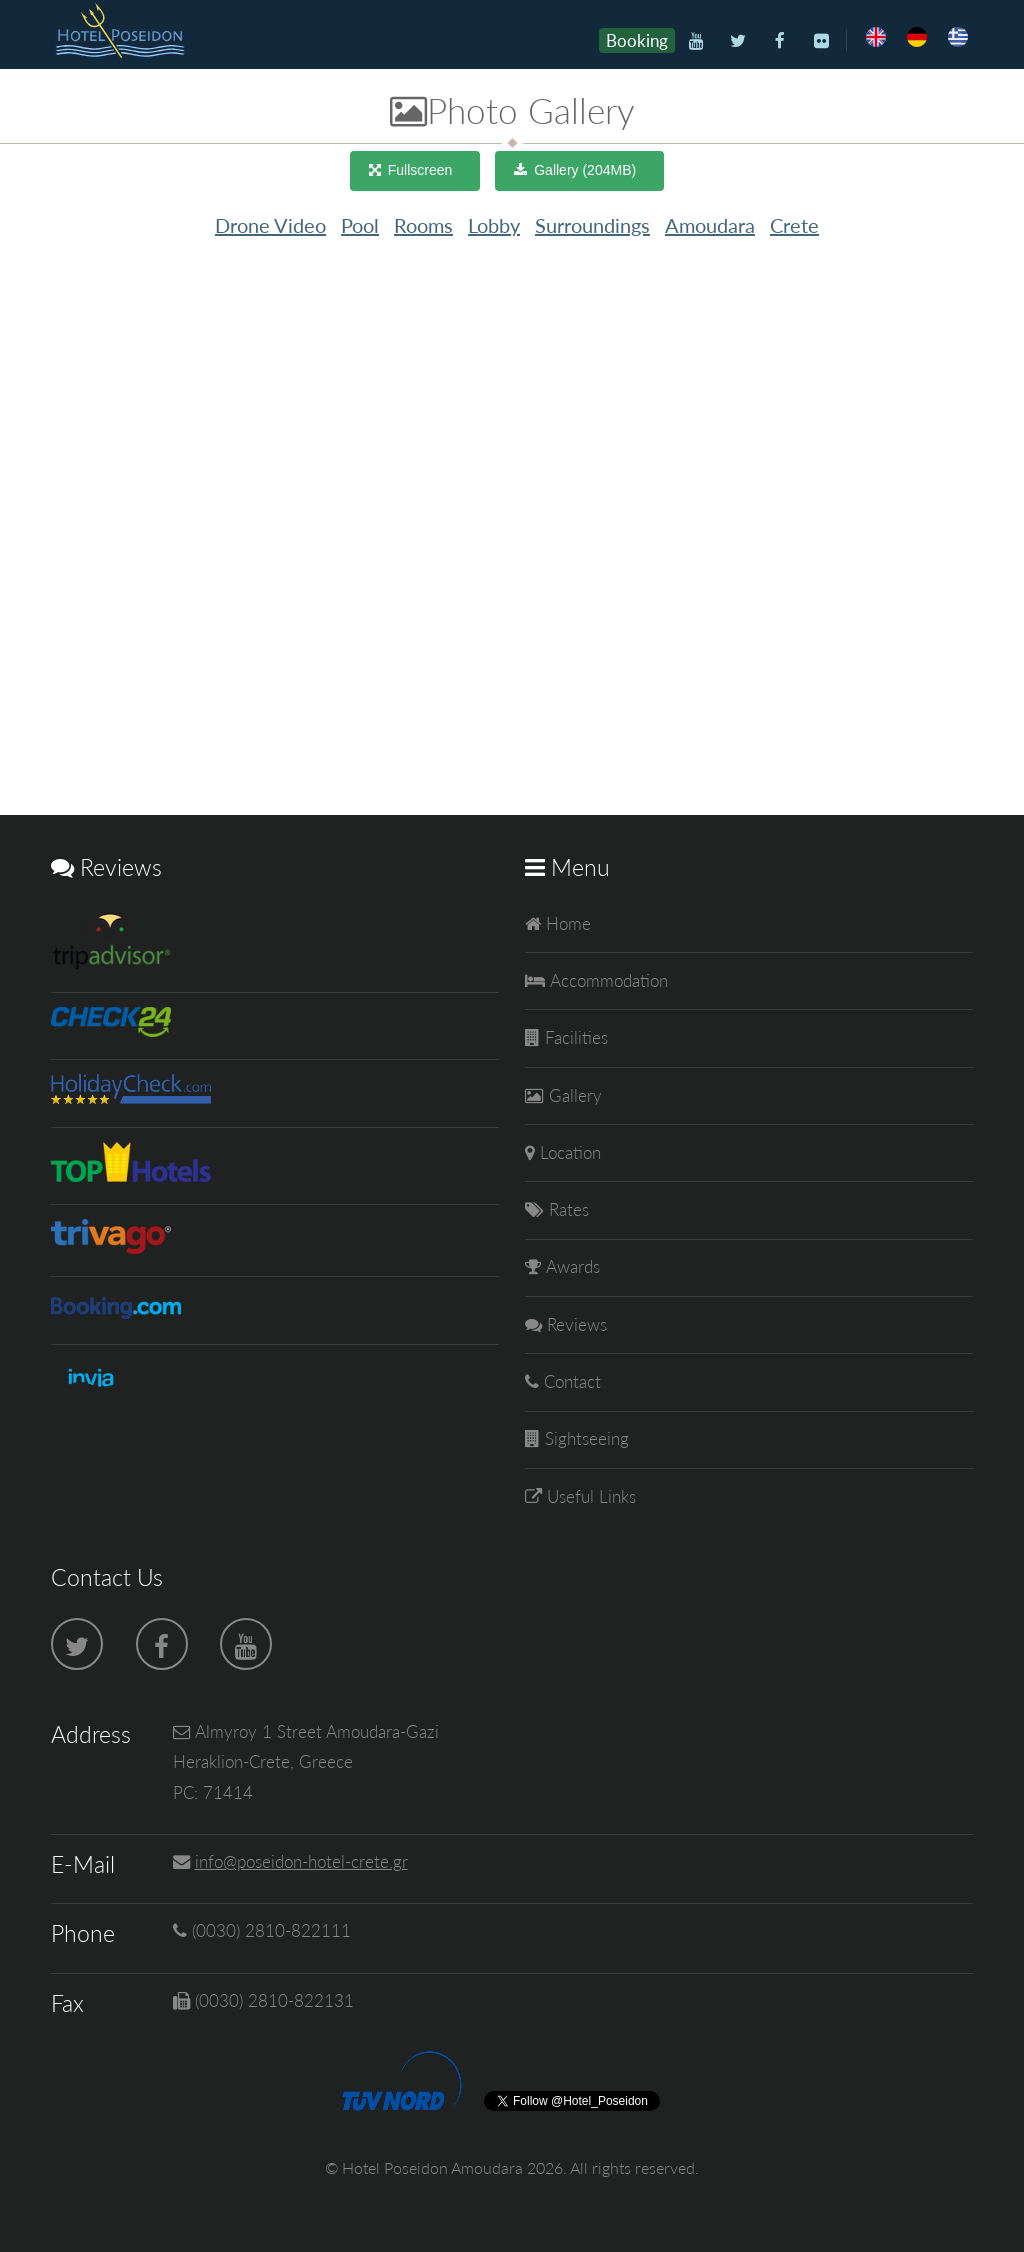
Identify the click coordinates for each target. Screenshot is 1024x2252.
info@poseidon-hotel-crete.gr (301, 1861)
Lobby (494, 225)
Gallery (573, 1095)
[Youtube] (696, 41)
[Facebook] (779, 41)
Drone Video (270, 225)
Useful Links (589, 1496)
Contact (570, 1381)
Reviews (574, 1324)
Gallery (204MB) (585, 170)
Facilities (574, 1037)
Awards (570, 1266)
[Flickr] (821, 41)
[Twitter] (737, 41)
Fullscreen (420, 170)
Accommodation (606, 980)
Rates (566, 1209)
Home (566, 923)
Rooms (423, 225)
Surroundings (592, 225)
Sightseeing (584, 1438)
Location (568, 1152)
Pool (360, 225)
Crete (794, 225)
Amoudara (710, 225)
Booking (637, 40)
